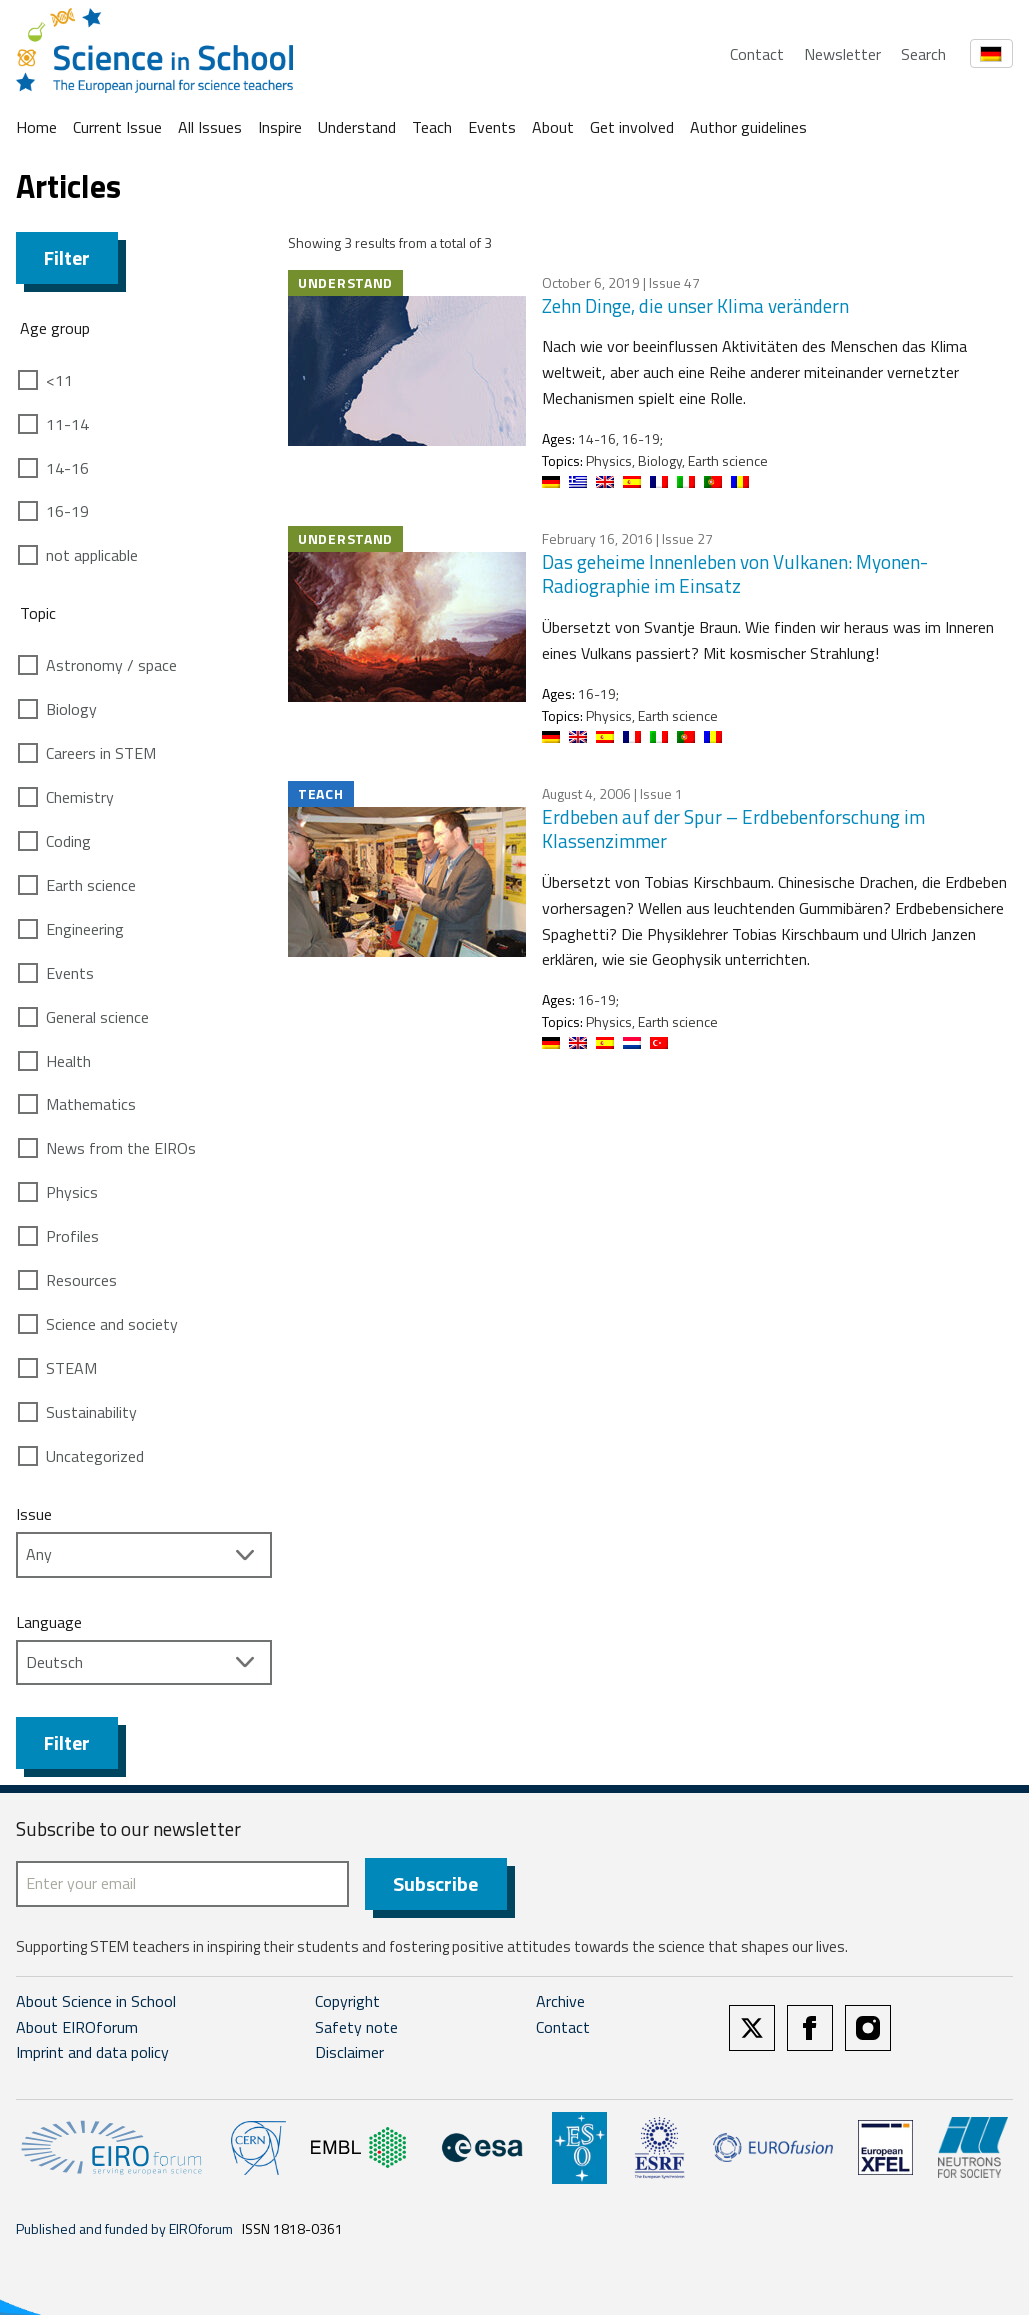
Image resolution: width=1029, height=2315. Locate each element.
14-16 (67, 468)
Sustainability (91, 1412)
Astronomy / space (111, 665)
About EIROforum (77, 2027)
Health (68, 1061)
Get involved (632, 127)
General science (97, 1017)
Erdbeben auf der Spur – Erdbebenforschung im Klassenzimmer (733, 829)
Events (492, 127)
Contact (757, 54)
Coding (68, 841)
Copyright (347, 2001)
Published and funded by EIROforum (124, 2228)
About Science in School (96, 2001)
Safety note (356, 2027)
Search (923, 54)
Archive (560, 2001)
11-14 (67, 424)
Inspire (280, 127)
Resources (81, 1280)
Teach (432, 127)
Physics (72, 1192)
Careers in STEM (101, 753)
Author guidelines (748, 127)
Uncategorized (95, 1456)
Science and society (112, 1324)
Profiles (72, 1236)
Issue (34, 1514)
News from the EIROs (121, 1148)
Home (36, 127)
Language (49, 1622)
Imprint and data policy (92, 2052)
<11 (59, 380)
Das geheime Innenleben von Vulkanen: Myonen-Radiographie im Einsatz (735, 574)
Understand (357, 127)
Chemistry (80, 797)
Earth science (91, 885)
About (553, 127)
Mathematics (91, 1104)
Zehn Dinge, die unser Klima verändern (695, 305)
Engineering (85, 929)
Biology (71, 709)
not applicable (92, 555)
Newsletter (842, 54)
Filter (67, 257)
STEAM (71, 1368)
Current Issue (117, 127)
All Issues (210, 127)
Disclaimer (349, 2052)
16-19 (67, 511)
